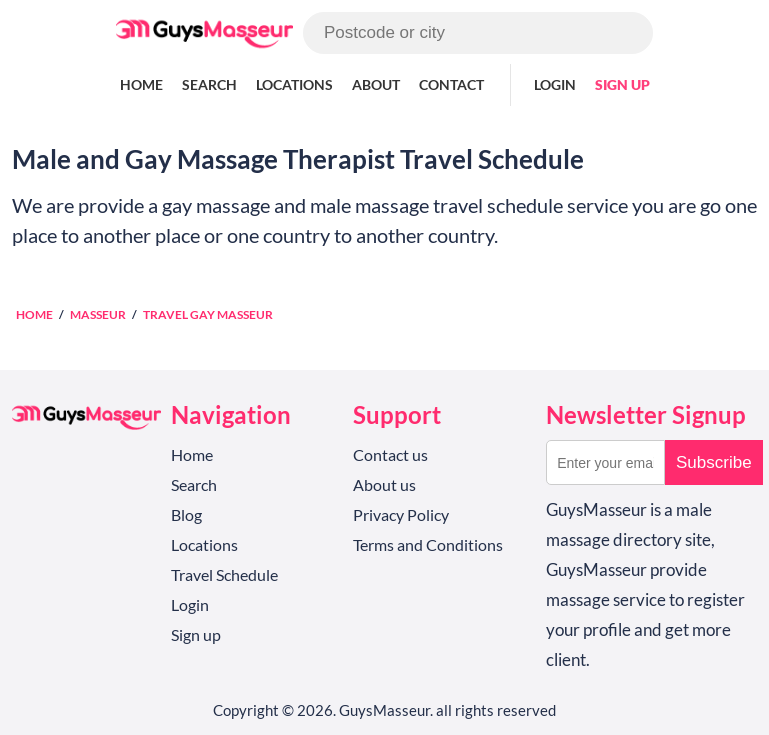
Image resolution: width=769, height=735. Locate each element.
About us (384, 484)
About (376, 84)
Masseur (98, 314)
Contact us (390, 454)
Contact (451, 84)
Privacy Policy (401, 514)
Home (141, 84)
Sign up (622, 84)
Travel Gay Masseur (208, 314)
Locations (294, 84)
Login (555, 84)
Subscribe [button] (714, 462)
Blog (186, 514)
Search (209, 84)
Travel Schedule (224, 574)
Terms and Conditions (428, 544)
